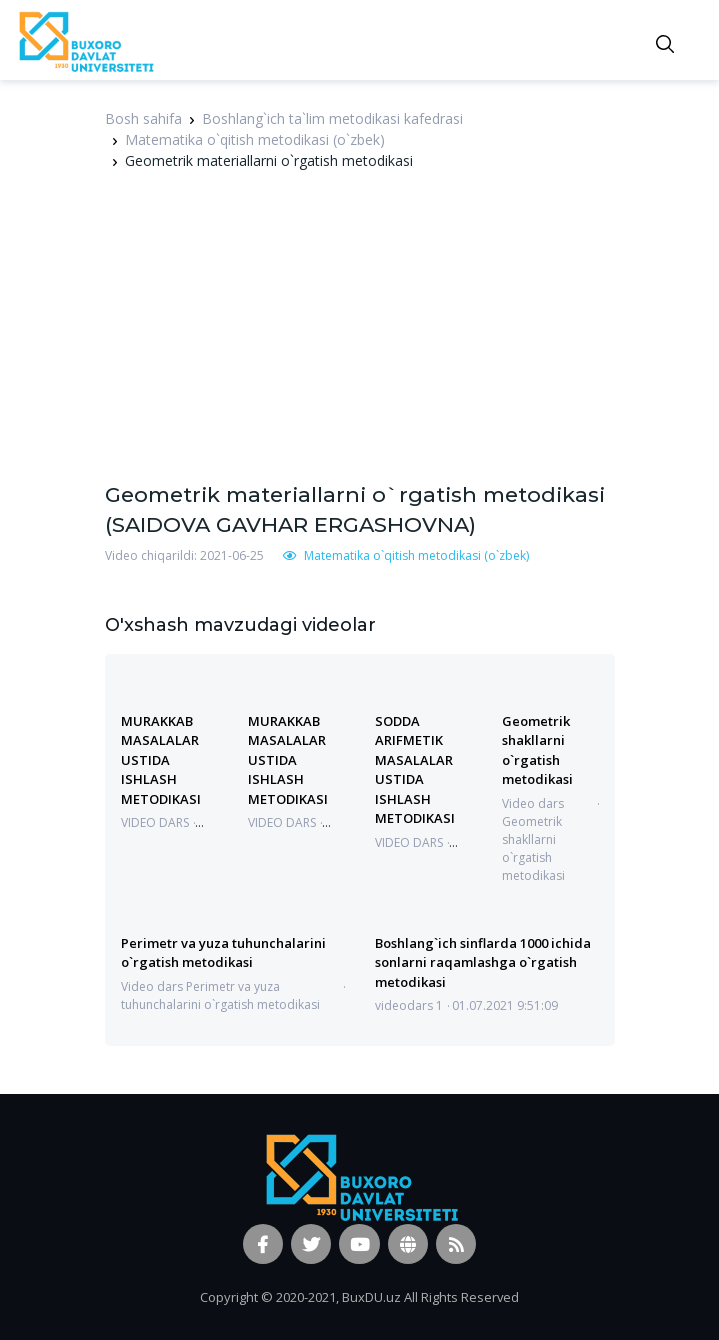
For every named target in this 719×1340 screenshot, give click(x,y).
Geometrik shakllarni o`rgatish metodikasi (537, 750)
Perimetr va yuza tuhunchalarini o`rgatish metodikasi (223, 952)
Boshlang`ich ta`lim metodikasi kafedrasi (332, 118)
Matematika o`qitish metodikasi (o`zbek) (255, 139)
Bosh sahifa (143, 118)
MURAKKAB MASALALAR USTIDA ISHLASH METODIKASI (161, 760)
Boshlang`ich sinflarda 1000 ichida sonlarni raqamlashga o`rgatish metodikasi (483, 962)
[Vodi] (85, 40)
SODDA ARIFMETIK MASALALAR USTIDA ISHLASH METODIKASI (415, 769)
